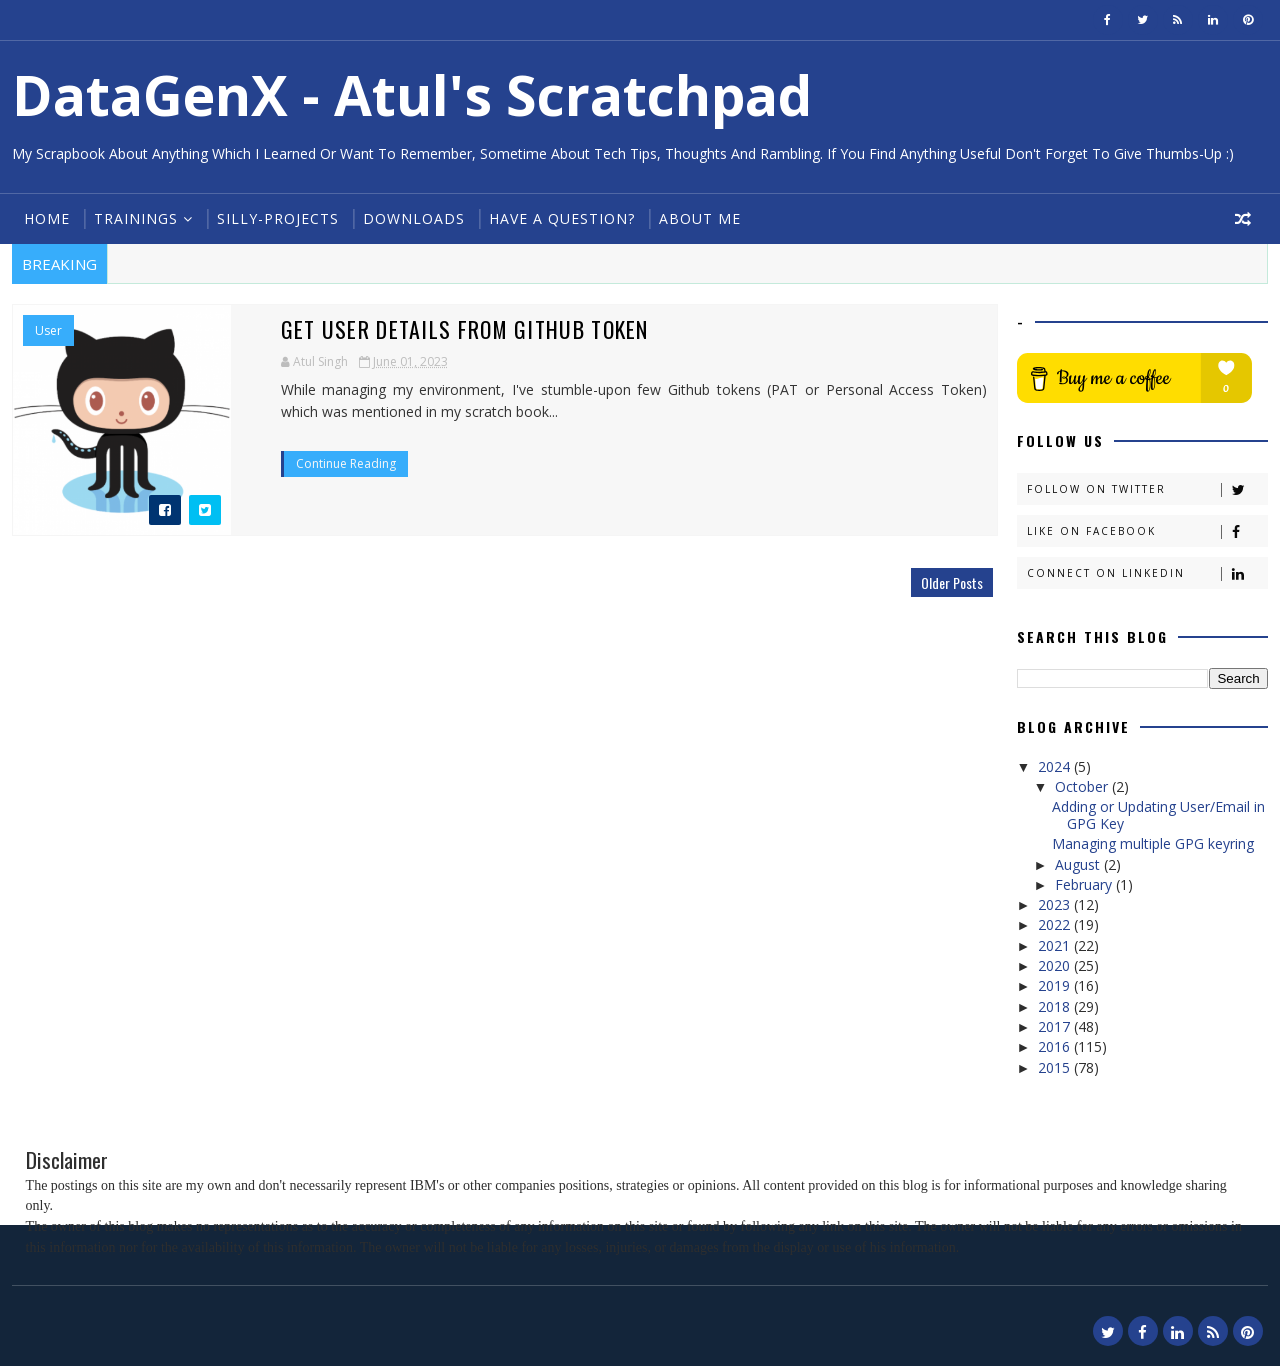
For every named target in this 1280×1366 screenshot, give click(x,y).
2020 (1056, 965)
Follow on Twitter (1147, 489)
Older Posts (946, 582)
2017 (1056, 1026)
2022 (1056, 924)
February (1085, 884)
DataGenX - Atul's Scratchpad (412, 94)
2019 (1056, 985)
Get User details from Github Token (446, 329)
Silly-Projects (278, 218)
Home (47, 218)
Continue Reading (327, 463)
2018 (1056, 1006)
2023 (1056, 904)
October (1083, 786)
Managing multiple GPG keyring (1153, 843)
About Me (700, 218)
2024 (1056, 766)
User (48, 331)
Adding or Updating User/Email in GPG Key (1158, 815)
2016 (1056, 1046)
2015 (1056, 1067)
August (1079, 864)
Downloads (414, 218)
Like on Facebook (1147, 531)
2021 (1056, 945)
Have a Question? (562, 218)
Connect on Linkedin (1147, 573)
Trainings (136, 218)
